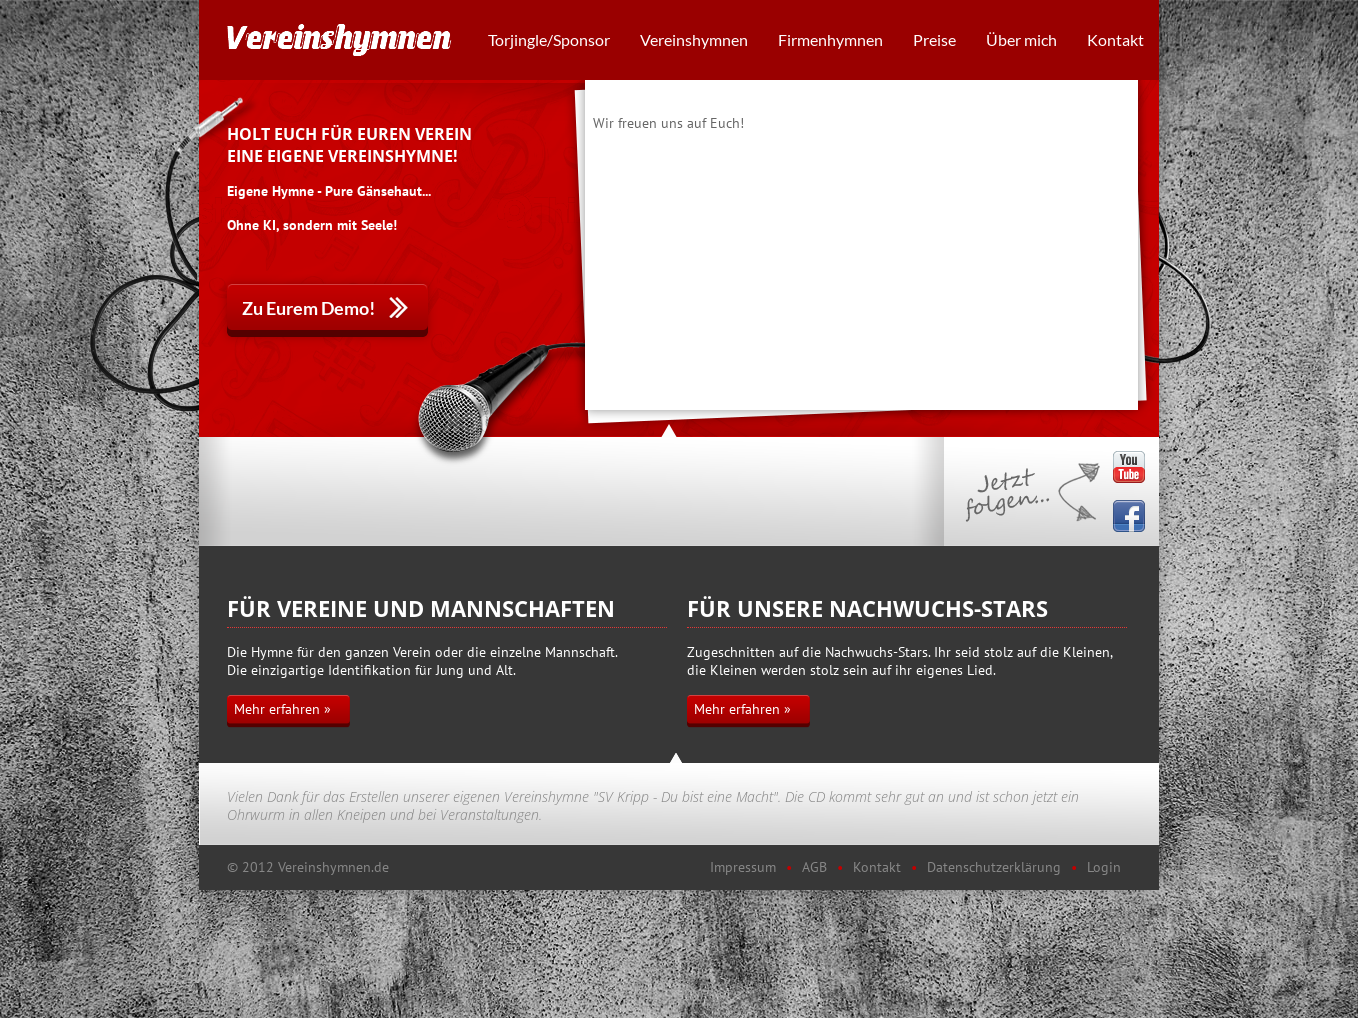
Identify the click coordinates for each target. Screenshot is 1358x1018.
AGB (814, 867)
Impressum (743, 867)
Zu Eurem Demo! (308, 308)
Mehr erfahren (277, 709)
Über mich (1021, 39)
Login (1104, 867)
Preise (934, 39)
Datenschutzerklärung (994, 867)
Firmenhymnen (830, 39)
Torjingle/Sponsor (549, 39)
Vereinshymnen (694, 39)
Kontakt (1115, 39)
